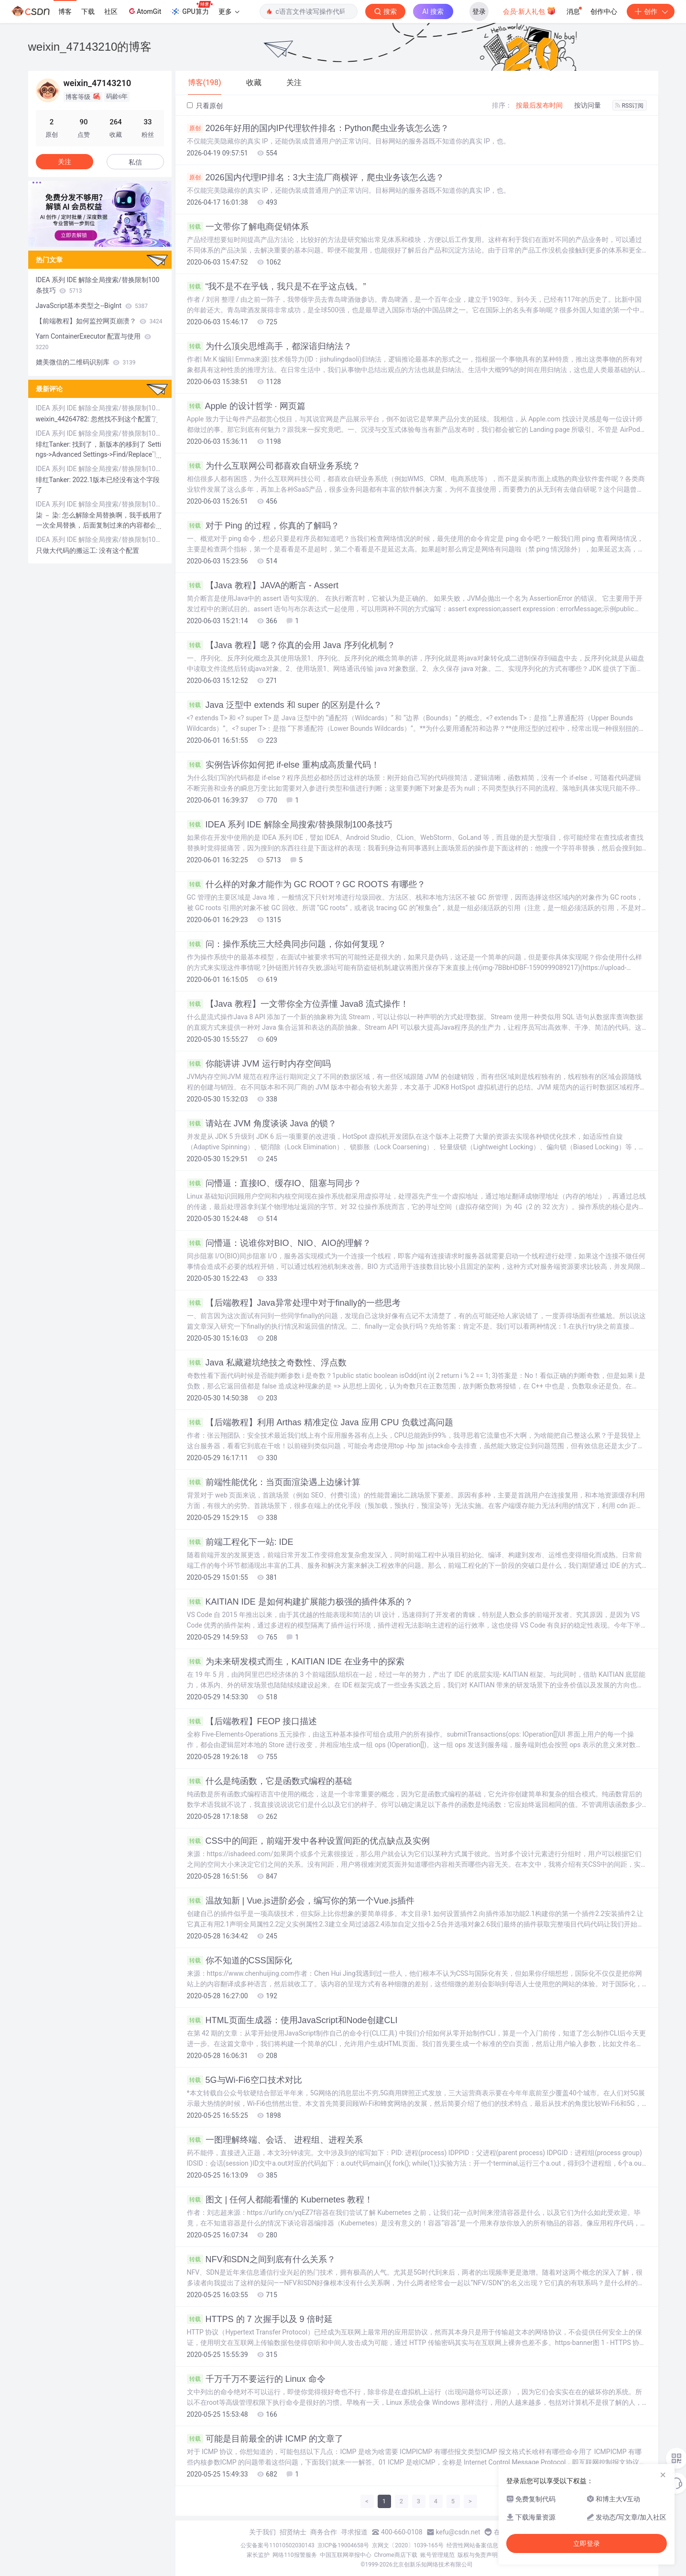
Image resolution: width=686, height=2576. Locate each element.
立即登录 (586, 2543)
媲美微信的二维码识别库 (86, 362)
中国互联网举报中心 (345, 2555)
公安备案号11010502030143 (277, 2545)
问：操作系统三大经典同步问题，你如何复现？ (286, 944)
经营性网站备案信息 (472, 2545)
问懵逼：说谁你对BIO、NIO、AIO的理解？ (279, 1243)
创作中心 (603, 11)
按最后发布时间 (539, 105)
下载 (88, 11)
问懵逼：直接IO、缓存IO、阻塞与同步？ (274, 1183)
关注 (64, 161)
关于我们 (262, 2532)
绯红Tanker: (54, 444)
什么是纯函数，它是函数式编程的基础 (269, 1781)
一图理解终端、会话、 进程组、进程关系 (275, 2140)
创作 (650, 11)
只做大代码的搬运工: (67, 550)
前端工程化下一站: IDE (240, 1542)
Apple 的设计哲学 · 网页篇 (246, 406)
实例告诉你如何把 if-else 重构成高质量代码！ (283, 765)
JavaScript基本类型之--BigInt (92, 305)
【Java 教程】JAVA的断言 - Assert (262, 585)
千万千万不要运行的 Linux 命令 (256, 2379)
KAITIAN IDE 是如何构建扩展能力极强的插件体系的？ (300, 1602)
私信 (135, 162)
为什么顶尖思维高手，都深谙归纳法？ (269, 346)
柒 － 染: (49, 515)
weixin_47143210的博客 (90, 46)
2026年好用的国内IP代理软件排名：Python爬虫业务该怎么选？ (318, 128)
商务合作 (323, 2532)
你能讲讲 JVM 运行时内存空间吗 (259, 1063)
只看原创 (205, 106)
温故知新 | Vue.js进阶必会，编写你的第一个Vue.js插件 (300, 1900)
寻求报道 (354, 2532)
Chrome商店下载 (395, 2555)
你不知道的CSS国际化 (239, 1960)
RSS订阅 (629, 105)
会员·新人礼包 (529, 10)
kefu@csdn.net (458, 2532)
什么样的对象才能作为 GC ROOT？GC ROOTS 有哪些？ (306, 884)
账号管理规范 (437, 2555)
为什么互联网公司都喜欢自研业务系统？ (273, 466)
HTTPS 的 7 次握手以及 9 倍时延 (260, 2319)
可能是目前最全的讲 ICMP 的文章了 (265, 2439)
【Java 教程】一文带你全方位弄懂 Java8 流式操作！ (298, 1004)
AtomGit (144, 11)
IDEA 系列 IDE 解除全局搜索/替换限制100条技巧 (289, 824)
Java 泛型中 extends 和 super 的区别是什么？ (284, 705)
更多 (229, 11)
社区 (111, 11)
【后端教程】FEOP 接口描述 (252, 1721)
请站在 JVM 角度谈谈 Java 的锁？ (262, 1123)
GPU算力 (191, 8)
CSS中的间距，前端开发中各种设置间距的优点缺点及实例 (308, 1841)
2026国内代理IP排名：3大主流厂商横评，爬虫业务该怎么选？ (315, 177)
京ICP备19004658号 (343, 2545)
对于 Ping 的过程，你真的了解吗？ (263, 525)
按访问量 (587, 105)
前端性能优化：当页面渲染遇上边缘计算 (273, 1482)
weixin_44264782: (63, 419)
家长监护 (258, 2555)
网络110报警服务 (294, 2555)
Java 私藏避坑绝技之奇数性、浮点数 (267, 1362)
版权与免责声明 (477, 2555)
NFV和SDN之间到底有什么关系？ (261, 2259)
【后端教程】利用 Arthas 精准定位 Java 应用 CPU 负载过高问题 (320, 1422)
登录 (479, 11)
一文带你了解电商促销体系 (248, 226)
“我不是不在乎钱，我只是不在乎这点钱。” (276, 286)
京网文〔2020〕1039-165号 (408, 2545)
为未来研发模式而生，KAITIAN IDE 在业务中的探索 (295, 1661)
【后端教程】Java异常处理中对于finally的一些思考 (294, 1303)
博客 (65, 11)
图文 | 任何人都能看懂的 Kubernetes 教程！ (280, 2199)
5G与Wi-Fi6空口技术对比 (244, 2080)
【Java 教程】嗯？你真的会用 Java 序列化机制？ (291, 645)
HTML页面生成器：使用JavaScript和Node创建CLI (292, 2020)
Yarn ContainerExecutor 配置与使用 (93, 341)
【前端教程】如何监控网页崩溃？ (99, 321)
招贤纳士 (293, 2532)
